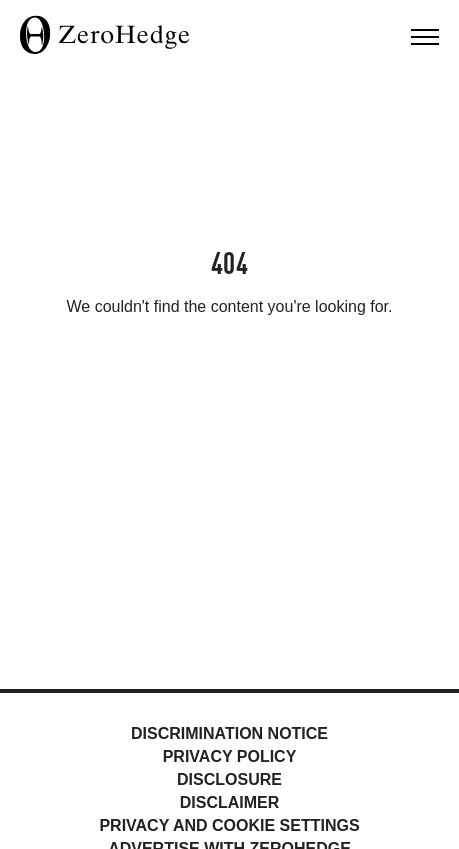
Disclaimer (230, 802)
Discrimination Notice (229, 733)
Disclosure (229, 779)
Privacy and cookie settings (229, 825)
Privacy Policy (230, 756)
